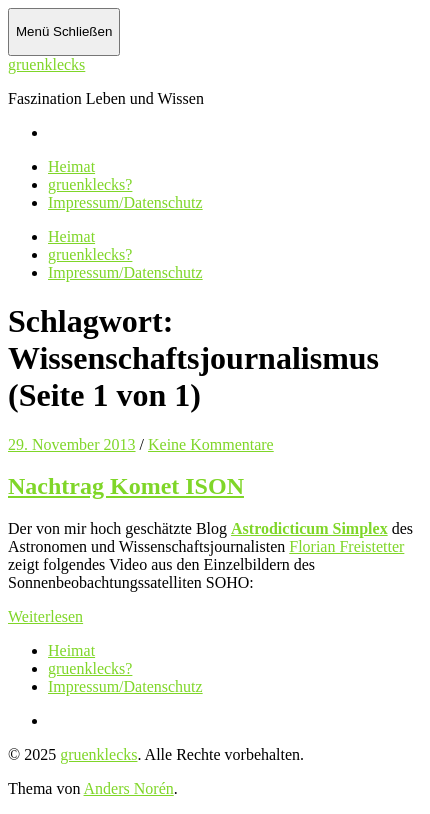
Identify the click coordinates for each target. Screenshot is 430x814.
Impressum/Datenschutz (125, 202)
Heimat (71, 166)
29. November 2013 (72, 444)
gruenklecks (46, 64)
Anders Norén (129, 788)
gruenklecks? (90, 184)
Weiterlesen (45, 616)
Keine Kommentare (211, 444)
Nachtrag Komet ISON (126, 486)
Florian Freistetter (346, 546)
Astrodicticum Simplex (309, 528)
